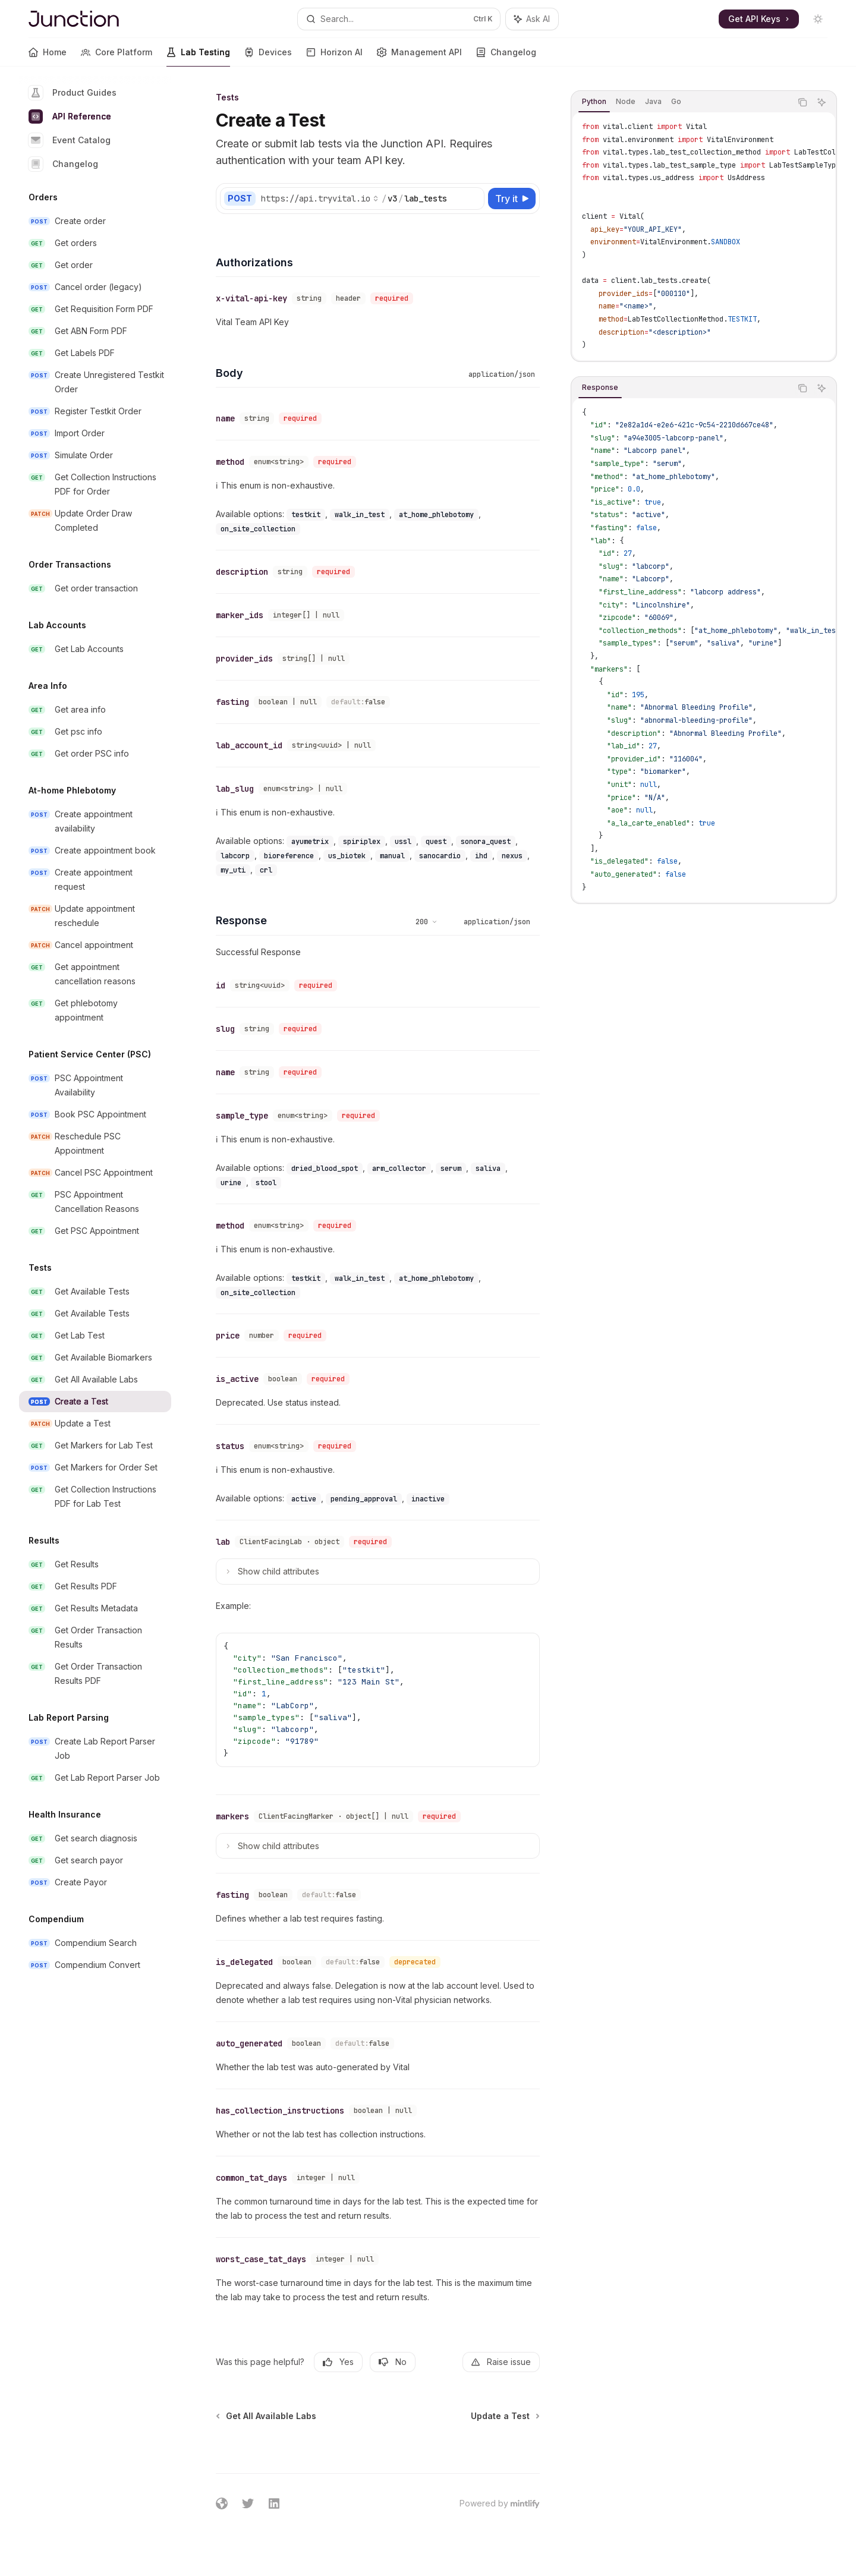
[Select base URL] (319, 198)
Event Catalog (70, 140)
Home (48, 57)
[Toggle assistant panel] (532, 19)
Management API (419, 57)
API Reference (70, 116)
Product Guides (73, 93)
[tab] (594, 102)
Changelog (506, 57)
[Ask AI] (821, 102)
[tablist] (681, 102)
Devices (268, 57)
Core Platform (116, 57)
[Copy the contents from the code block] (802, 102)
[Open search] (398, 19)
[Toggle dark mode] (817, 19)
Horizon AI (334, 57)
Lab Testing (198, 57)
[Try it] (512, 198)
